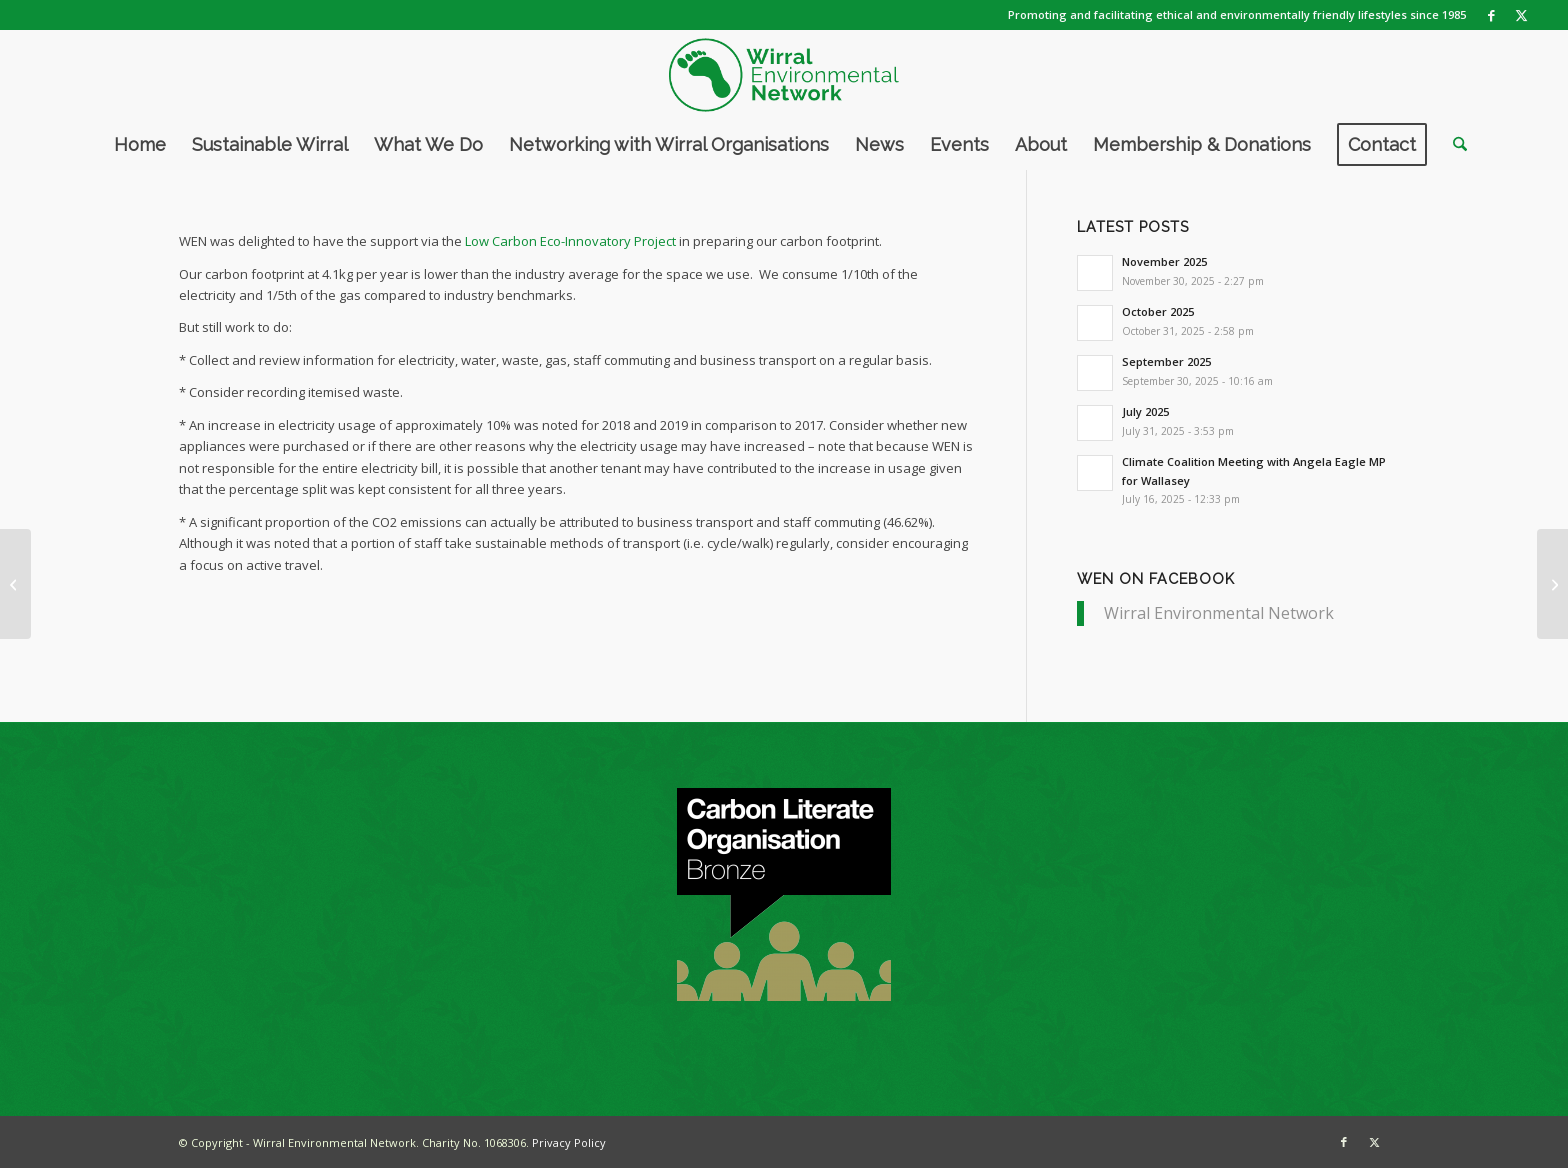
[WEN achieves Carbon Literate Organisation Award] (1552, 584)
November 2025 (1164, 261)
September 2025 (1166, 361)
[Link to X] (1522, 15)
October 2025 (1158, 311)
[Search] (1453, 145)
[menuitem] (140, 145)
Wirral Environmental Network (1219, 613)
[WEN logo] (784, 75)
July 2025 (1145, 411)
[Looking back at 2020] (15, 584)
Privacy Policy (569, 1142)
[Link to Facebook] (1491, 15)
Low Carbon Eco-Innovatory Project (570, 241)
